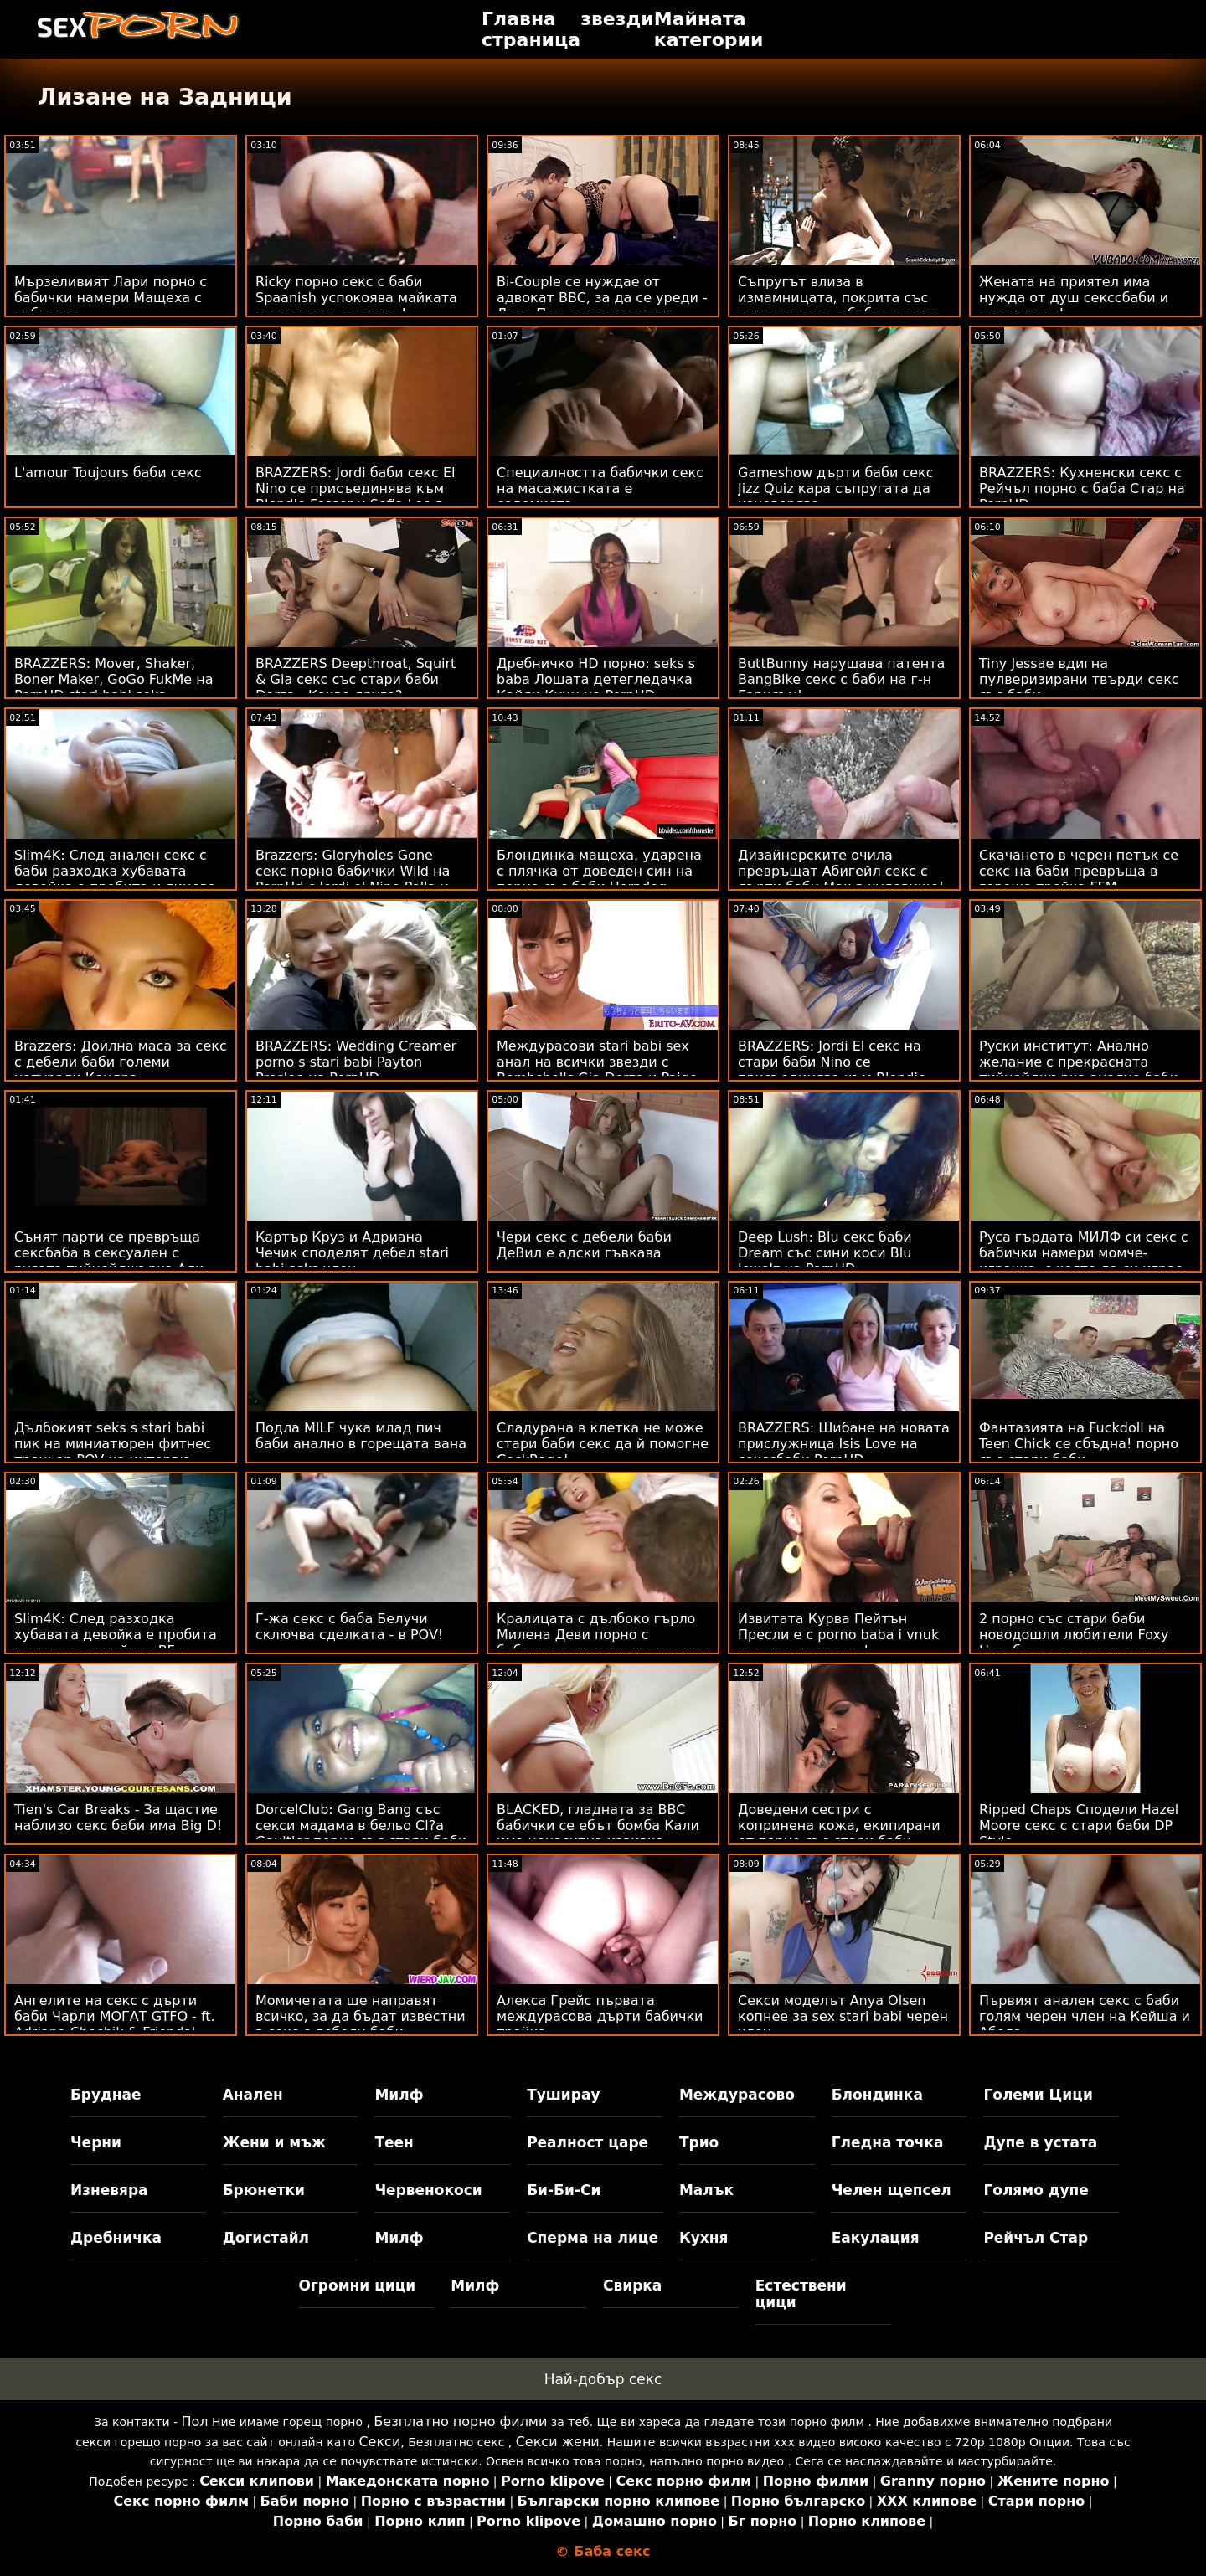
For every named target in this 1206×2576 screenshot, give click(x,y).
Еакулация (876, 2237)
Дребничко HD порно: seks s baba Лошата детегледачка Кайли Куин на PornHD (596, 679)
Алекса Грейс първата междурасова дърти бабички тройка (600, 2016)
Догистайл (266, 2237)
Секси (379, 2442)
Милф (398, 2094)
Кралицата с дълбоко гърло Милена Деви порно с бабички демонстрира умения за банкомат (603, 1642)
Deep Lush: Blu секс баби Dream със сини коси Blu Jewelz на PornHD (825, 1253)
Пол (195, 2421)
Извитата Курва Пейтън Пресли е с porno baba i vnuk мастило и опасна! (838, 1634)
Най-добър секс (603, 2379)
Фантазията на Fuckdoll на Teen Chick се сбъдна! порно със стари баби (1078, 1444)
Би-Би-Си (563, 2190)
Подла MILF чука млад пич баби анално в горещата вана (360, 1436)
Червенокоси (428, 2190)
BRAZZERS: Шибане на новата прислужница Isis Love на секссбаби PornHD (844, 1444)
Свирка (632, 2285)
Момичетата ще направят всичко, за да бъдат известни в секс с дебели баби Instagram (360, 2024)
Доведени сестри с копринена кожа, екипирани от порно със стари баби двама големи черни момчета (843, 1833)
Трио (699, 2142)
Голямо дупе (1035, 2190)
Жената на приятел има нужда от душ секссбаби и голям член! (1073, 297)
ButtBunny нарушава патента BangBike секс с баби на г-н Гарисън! (841, 679)
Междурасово (737, 2094)
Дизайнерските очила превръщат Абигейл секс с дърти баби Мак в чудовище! (841, 871)
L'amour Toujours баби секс (108, 473)
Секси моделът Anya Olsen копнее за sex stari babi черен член (843, 2016)
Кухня (704, 2237)
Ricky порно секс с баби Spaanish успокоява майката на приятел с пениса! (356, 297)
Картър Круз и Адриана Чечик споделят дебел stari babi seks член (352, 1253)
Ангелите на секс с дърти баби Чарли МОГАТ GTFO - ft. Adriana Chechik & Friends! (114, 2016)
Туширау (563, 2094)
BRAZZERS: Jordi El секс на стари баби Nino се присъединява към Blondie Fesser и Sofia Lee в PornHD (832, 1070)
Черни (95, 2142)
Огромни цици (357, 2285)
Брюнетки (264, 2190)
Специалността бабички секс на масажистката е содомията (600, 488)
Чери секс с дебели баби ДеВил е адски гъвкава (584, 1245)
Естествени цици (801, 2294)
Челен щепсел (891, 2190)
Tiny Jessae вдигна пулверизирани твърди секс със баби (1079, 679)
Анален (253, 2094)
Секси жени (558, 2442)
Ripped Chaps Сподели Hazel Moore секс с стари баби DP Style (1078, 1825)
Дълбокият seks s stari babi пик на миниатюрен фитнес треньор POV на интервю (112, 1444)
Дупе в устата (1040, 2142)
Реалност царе (587, 2142)
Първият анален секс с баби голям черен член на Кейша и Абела (1084, 2016)
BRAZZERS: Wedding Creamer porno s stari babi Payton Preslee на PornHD (355, 1062)
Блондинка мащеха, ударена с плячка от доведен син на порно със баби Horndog (599, 871)
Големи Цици (1037, 2094)
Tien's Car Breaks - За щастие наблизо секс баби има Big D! (118, 1817)
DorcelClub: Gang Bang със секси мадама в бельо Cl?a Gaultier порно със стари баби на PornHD (360, 1833)
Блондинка (877, 2094)
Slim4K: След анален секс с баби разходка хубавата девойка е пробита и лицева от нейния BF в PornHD (115, 879)
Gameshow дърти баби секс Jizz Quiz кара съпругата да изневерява (836, 488)
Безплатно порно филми (460, 2421)
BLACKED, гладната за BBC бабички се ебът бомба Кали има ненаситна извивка (598, 1825)
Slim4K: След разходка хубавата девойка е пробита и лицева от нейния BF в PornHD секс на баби (115, 1642)
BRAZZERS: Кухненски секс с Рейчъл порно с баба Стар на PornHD (1082, 488)
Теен (393, 2142)
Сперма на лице (592, 2237)
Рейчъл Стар (1035, 2237)
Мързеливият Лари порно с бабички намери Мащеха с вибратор (110, 297)
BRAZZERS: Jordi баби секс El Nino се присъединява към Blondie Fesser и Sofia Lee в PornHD (355, 496)
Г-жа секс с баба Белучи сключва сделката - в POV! (349, 1627)
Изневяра (109, 2190)
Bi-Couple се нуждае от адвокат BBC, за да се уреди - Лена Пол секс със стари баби (602, 305)
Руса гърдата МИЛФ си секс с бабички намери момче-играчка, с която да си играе (1083, 1253)
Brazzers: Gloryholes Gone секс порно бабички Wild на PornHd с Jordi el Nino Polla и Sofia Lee (352, 879)
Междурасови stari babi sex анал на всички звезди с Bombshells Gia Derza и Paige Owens (597, 1070)
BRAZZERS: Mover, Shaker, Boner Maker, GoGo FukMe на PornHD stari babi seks (114, 679)
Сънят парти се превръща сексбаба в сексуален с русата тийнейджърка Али (109, 1253)
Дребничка (116, 2237)
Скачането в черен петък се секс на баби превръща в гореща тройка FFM (1078, 871)
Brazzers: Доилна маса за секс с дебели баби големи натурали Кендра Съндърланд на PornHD (120, 1070)
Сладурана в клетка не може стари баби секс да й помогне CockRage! (603, 1444)
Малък (706, 2190)
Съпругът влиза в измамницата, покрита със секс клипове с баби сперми (837, 297)
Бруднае (106, 2094)
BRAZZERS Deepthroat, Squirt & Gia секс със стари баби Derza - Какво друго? (355, 679)
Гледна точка (888, 2142)
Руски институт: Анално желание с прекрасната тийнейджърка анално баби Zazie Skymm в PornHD (1078, 1070)
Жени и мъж (274, 2142)
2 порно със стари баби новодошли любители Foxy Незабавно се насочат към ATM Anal (1073, 1642)
